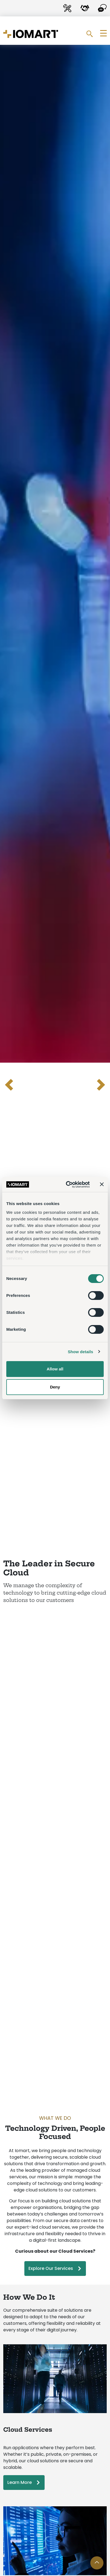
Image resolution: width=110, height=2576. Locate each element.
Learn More (19, 2482)
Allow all (55, 1369)
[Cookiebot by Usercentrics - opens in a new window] (67, 1184)
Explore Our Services (50, 2268)
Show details (80, 1351)
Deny (55, 1387)
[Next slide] (100, 1084)
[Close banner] (102, 1184)
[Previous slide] (9, 1084)
